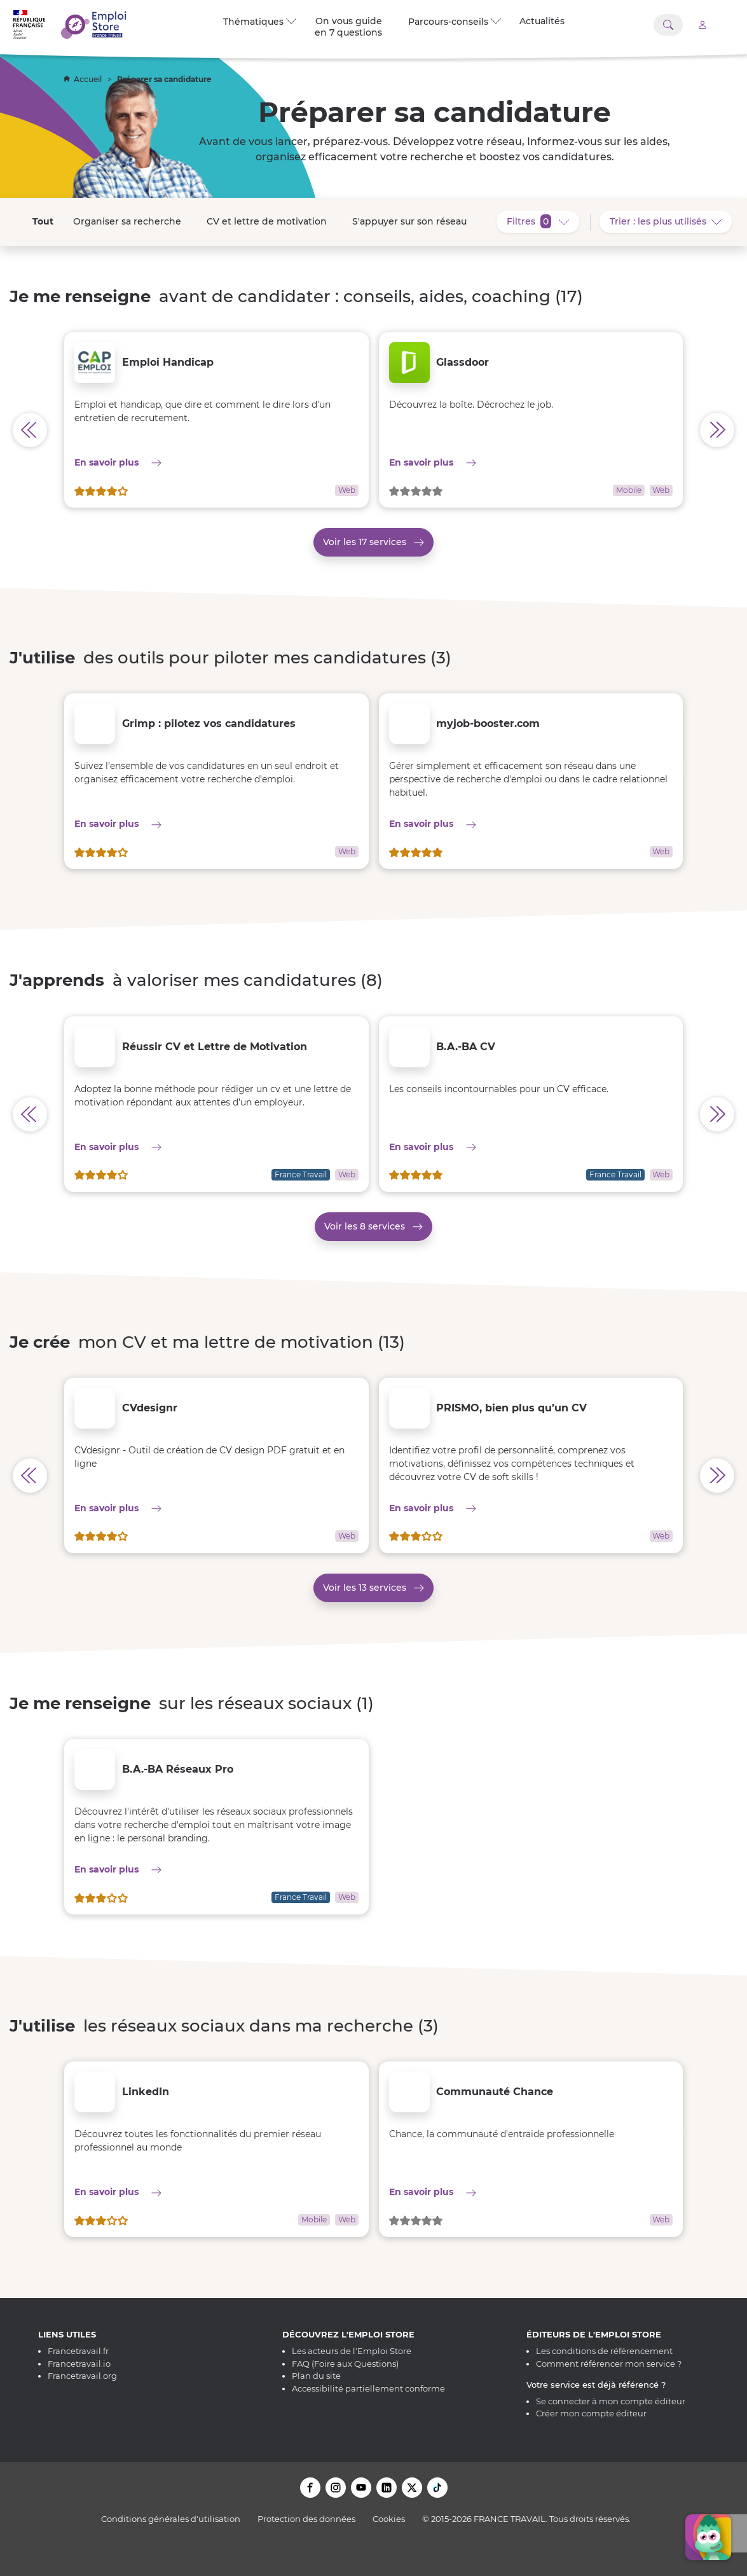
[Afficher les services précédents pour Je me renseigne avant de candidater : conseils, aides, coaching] (30, 430)
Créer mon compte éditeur (591, 2413)
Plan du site (316, 2376)
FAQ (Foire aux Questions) (345, 2363)
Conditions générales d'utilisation (170, 2519)
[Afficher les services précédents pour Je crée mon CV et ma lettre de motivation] (30, 1475)
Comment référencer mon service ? (609, 2363)
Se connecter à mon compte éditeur (610, 2401)
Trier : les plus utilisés (671, 220)
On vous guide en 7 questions (348, 26)
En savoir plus (157, 462)
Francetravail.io (79, 2363)
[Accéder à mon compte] (702, 24)
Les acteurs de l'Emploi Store (351, 2351)
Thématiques (259, 21)
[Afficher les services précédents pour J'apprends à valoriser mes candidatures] (30, 1114)
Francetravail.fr (78, 2351)
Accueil (84, 79)
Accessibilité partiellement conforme (368, 2388)
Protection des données (306, 2519)
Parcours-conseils (454, 21)
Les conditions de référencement (604, 2351)
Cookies (389, 2519)
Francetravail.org (82, 2376)
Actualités (542, 21)
